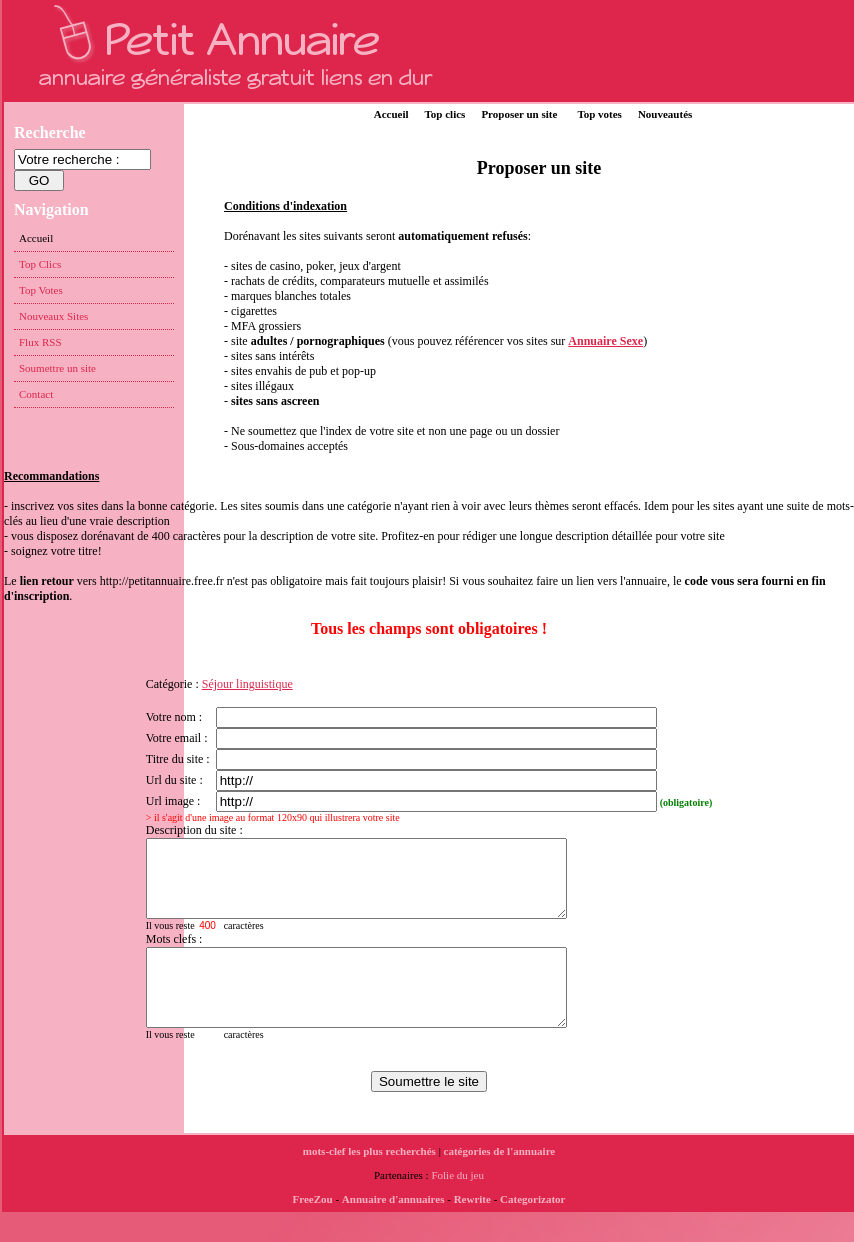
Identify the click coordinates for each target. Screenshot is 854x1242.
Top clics (445, 114)
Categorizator (532, 1229)
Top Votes (41, 290)
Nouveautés (665, 114)
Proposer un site (519, 114)
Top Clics (40, 264)
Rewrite (472, 1229)
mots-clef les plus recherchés (369, 1181)
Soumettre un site (57, 368)
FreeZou (313, 1229)
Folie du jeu (457, 1205)
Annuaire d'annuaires (393, 1229)
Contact (36, 394)
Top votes (599, 114)
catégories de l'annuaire (500, 1181)
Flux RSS (40, 342)
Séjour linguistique (247, 684)
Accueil (391, 114)
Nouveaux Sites (53, 316)
